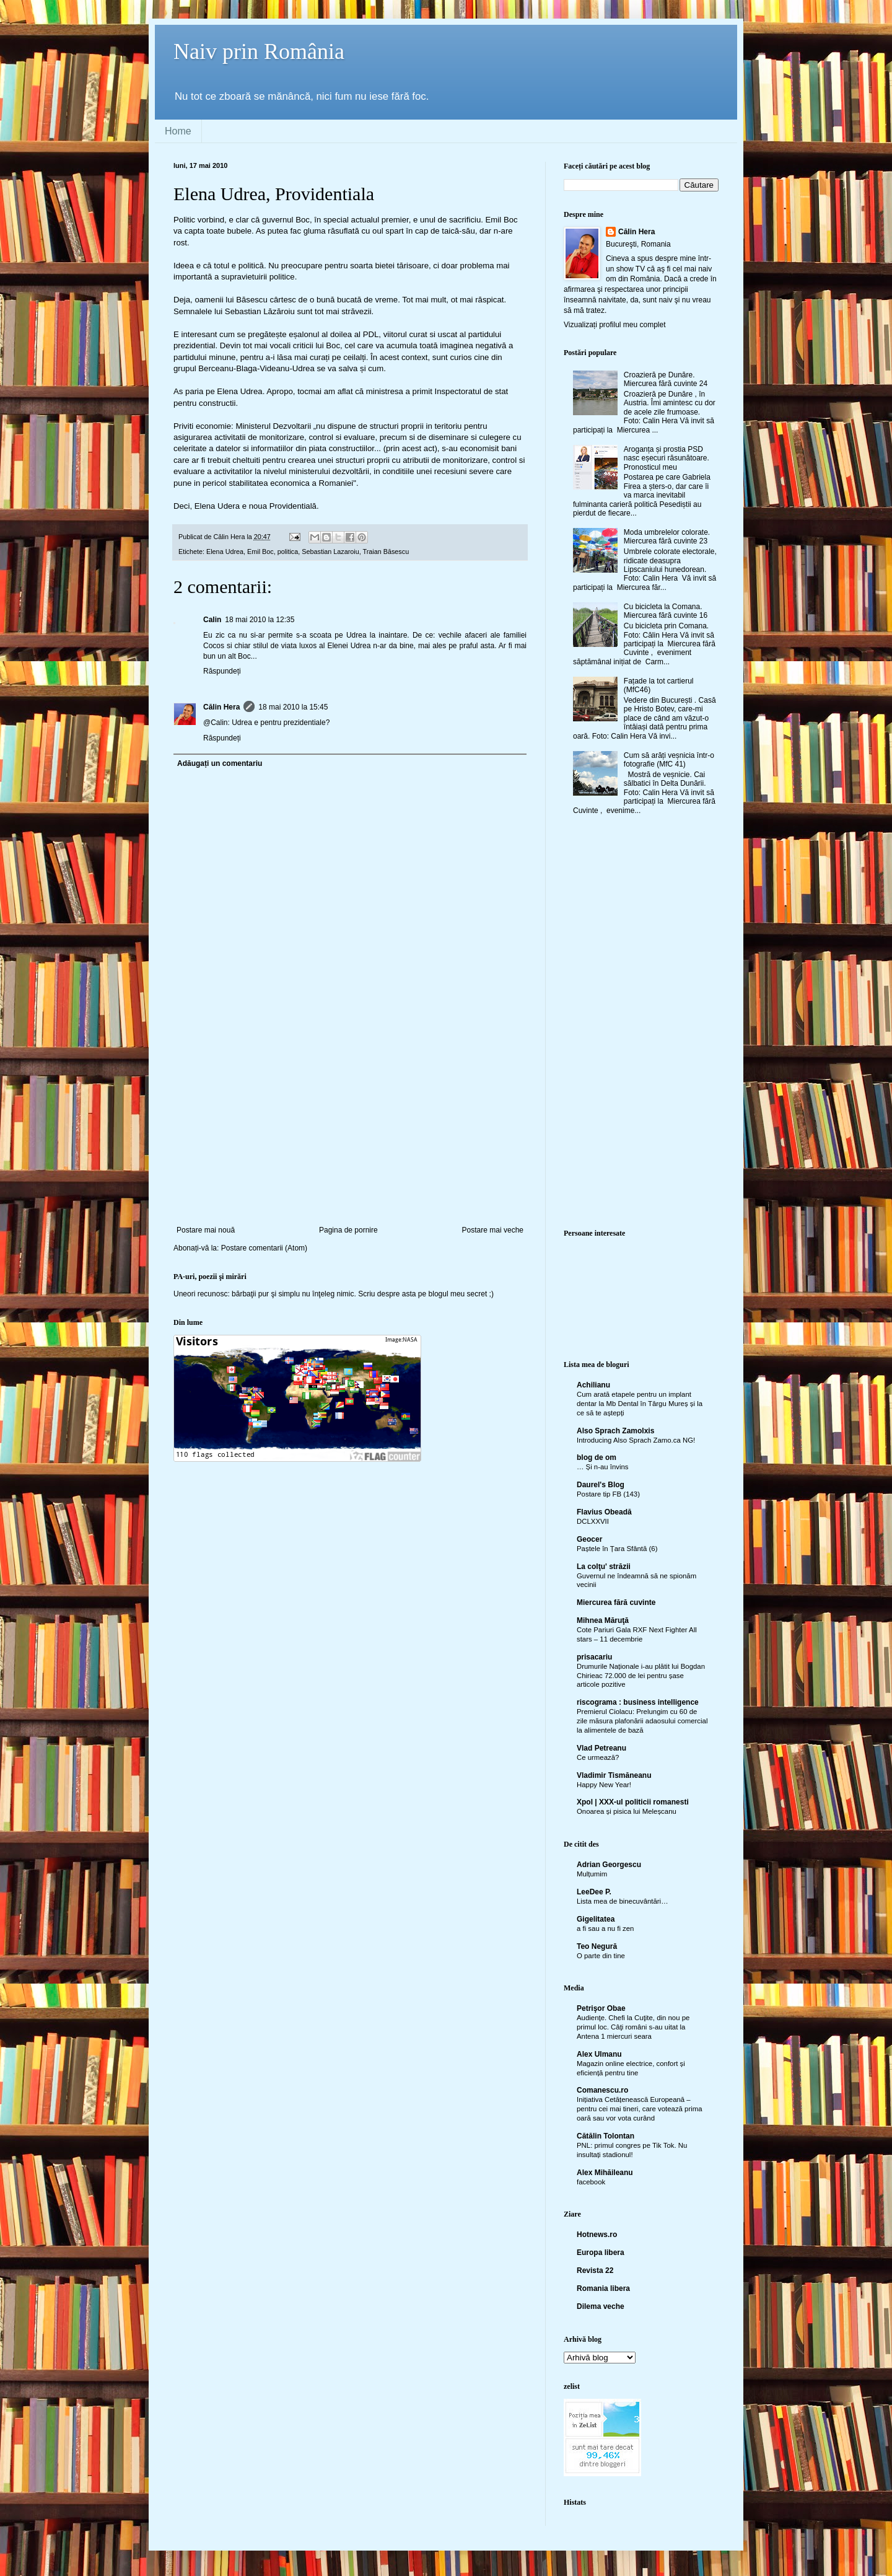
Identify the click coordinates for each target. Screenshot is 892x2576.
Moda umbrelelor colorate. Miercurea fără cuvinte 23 (667, 536)
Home (178, 131)
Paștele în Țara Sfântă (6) (617, 1548)
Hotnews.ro (597, 2234)
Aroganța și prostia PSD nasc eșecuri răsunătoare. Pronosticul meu (666, 458)
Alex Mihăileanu (605, 2172)
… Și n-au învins (603, 1466)
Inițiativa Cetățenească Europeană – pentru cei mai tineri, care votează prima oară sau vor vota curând (639, 2109)
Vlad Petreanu (601, 1748)
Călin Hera (221, 707)
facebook (591, 2182)
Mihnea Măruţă (603, 1620)
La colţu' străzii (604, 1566)
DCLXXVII (593, 1521)
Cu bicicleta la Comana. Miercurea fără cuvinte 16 (665, 611)
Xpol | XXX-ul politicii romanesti (633, 1802)
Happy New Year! (604, 1784)
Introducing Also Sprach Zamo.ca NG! (636, 1440)
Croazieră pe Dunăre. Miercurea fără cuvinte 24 (665, 379)
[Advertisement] (350, 1132)
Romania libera (603, 2288)
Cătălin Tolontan (605, 2136)
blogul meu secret (458, 1294)
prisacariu (594, 1657)
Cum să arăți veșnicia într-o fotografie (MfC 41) (669, 759)
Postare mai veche (492, 1230)
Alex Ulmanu (599, 2054)
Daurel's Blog (600, 1484)
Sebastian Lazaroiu (330, 551)
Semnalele (192, 311)
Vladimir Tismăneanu (614, 1775)
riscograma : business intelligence (638, 1702)
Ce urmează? (598, 1757)
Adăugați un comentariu (219, 763)
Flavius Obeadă (604, 1512)
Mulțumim (592, 1874)
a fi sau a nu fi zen (605, 1928)
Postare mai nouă (206, 1230)
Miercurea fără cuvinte (616, 1602)
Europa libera (600, 2252)
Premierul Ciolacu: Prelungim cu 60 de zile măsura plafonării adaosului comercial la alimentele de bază (642, 1721)
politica (288, 551)
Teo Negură (597, 1946)
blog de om (596, 1457)
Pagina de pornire (348, 1230)
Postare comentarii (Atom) (264, 1248)
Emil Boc (260, 551)
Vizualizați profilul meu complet (615, 324)
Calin (212, 619)
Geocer (589, 1539)
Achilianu (593, 1385)
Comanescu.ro (602, 2090)
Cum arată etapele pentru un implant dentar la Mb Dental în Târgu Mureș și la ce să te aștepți (639, 1404)
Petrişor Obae (601, 2008)
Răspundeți (222, 671)
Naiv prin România (258, 51)
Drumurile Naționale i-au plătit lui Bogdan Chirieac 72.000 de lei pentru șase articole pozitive (641, 1676)
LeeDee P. (594, 1892)
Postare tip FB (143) (608, 1494)
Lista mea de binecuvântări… (622, 1901)
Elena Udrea (224, 551)
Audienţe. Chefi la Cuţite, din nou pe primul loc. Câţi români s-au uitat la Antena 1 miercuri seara (633, 2027)
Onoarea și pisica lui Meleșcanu (626, 1811)
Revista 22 (595, 2270)
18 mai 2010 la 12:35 (259, 619)
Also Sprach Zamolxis (615, 1430)
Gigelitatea (595, 1919)
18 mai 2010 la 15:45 (293, 707)
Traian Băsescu (386, 551)
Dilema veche (600, 2306)
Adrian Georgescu (609, 1864)
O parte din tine (601, 1955)
